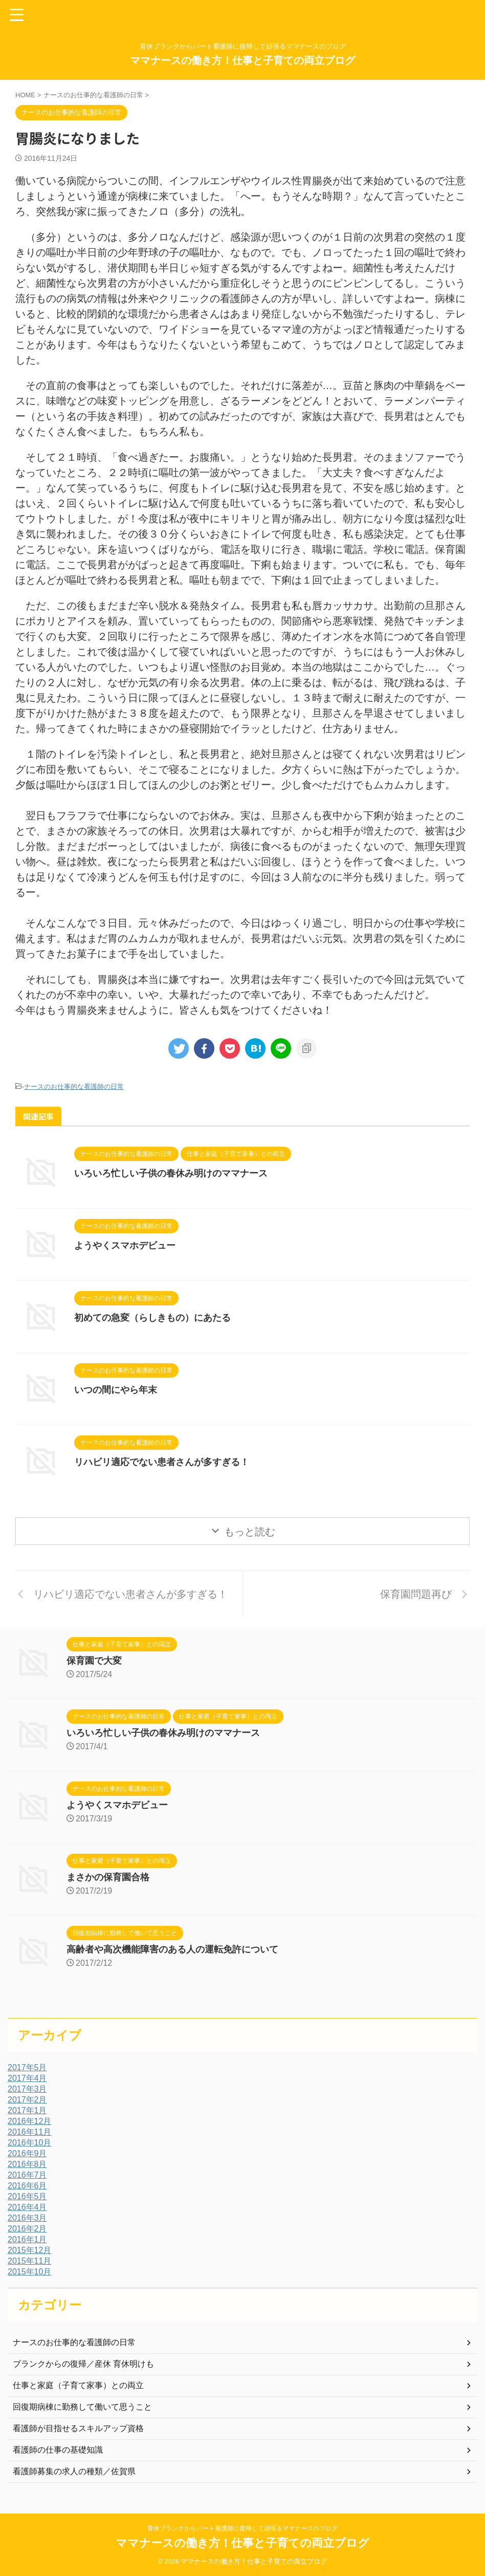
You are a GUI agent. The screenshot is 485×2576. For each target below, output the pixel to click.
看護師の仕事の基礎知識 (58, 2449)
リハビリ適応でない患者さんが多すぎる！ (161, 1462)
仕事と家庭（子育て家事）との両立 (78, 2385)
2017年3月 (27, 2089)
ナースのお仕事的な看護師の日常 (74, 1086)
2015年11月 (29, 2261)
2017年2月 (27, 2099)
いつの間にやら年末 (115, 1390)
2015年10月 (29, 2271)
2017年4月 (27, 2078)
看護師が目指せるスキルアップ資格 (78, 2428)
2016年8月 (27, 2164)
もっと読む (249, 1531)
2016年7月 (27, 2175)
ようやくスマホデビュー (124, 1245)
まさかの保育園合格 (108, 1877)
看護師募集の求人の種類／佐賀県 (74, 2471)
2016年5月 (27, 2196)
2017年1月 (27, 2110)
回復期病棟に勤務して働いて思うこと (82, 2406)
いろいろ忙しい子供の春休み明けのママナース (171, 1173)
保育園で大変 (94, 1661)
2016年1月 (27, 2239)
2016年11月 (29, 2132)
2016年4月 (27, 2207)
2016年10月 (29, 2142)
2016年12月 (29, 2121)
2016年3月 (27, 2218)
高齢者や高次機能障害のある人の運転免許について (172, 1949)
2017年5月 (27, 2067)
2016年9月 (27, 2153)
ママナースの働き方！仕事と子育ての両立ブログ (242, 60)
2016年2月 (27, 2228)
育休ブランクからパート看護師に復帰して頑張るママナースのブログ (242, 2528)
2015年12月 (29, 2250)
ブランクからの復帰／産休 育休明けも (83, 2363)
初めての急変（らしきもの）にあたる (152, 1318)
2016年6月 (27, 2185)
